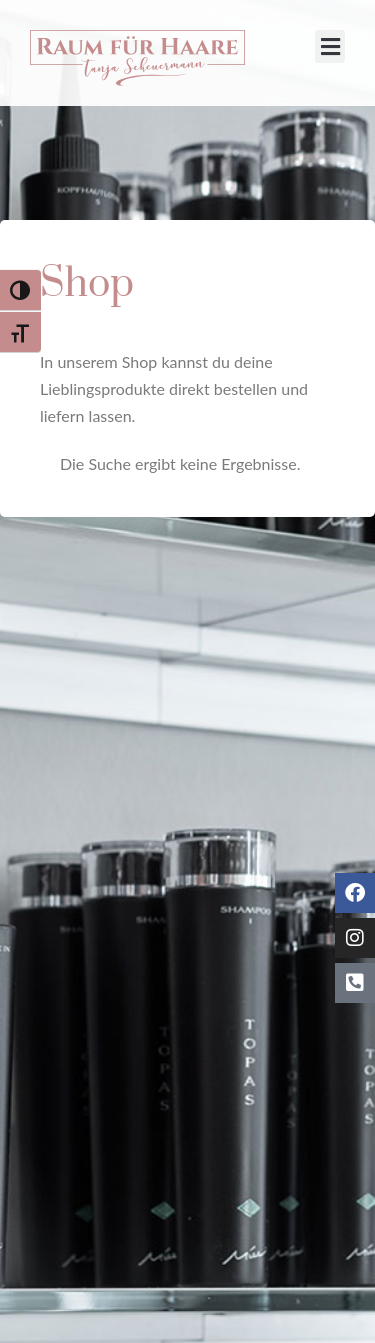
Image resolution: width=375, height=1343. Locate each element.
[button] (330, 46)
